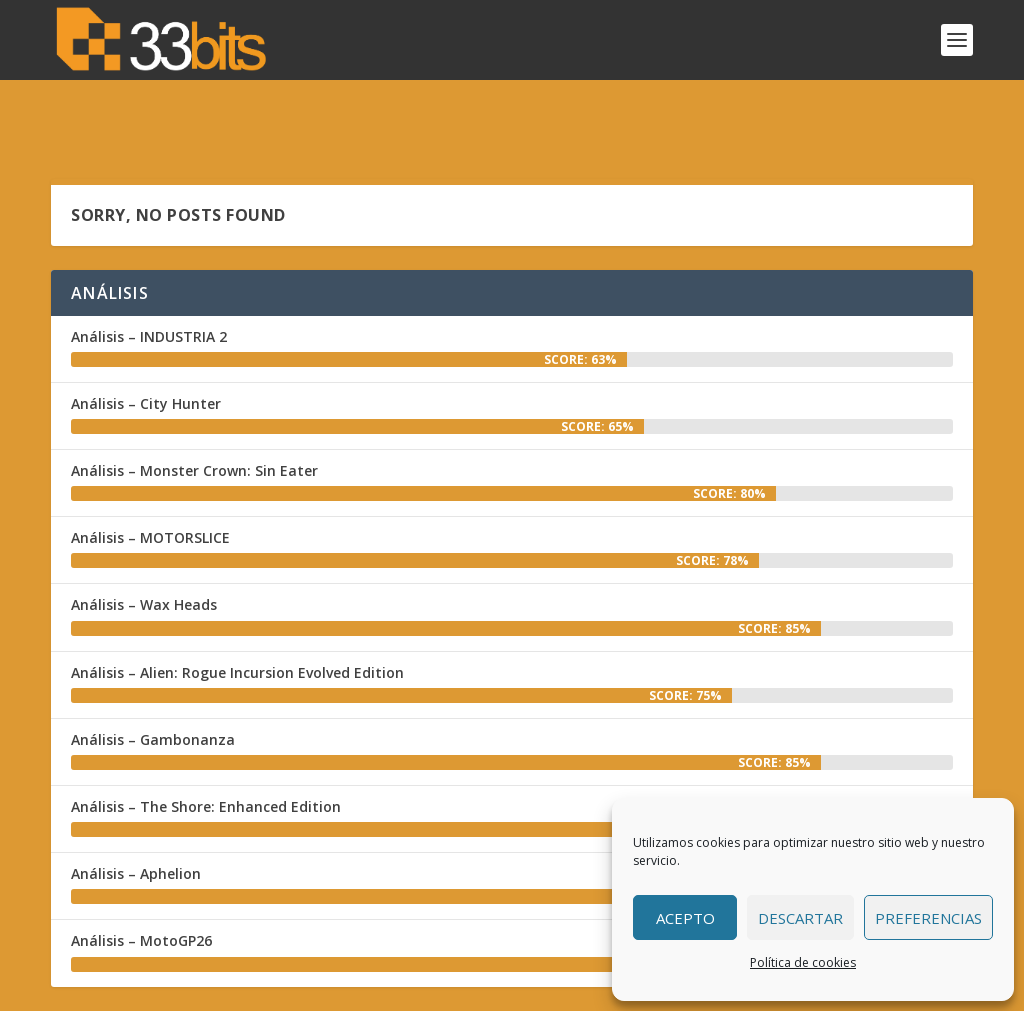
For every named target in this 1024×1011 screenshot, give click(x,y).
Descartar (800, 918)
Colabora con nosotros (558, 990)
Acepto (685, 918)
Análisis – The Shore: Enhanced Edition (206, 747)
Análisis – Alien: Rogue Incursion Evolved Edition (237, 613)
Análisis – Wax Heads (144, 546)
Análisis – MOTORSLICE (150, 478)
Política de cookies (803, 962)
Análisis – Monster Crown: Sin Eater (194, 411)
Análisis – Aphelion (136, 814)
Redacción (434, 990)
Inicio (369, 990)
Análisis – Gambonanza (153, 680)
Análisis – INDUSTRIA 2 (149, 277)
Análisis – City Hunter (146, 344)
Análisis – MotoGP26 (141, 881)
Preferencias (928, 918)
